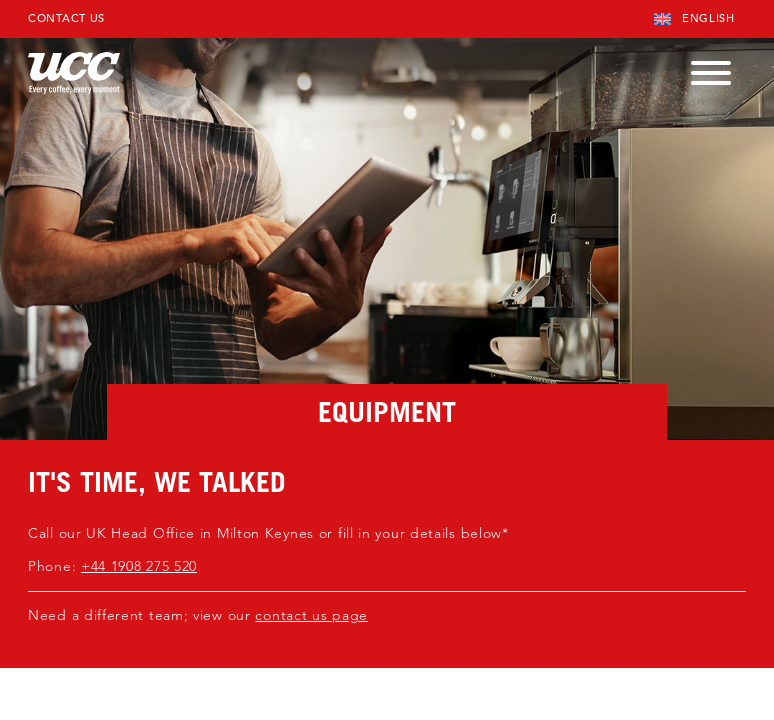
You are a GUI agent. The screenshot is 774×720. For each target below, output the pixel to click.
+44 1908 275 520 (139, 566)
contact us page (311, 615)
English (694, 18)
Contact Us (66, 18)
